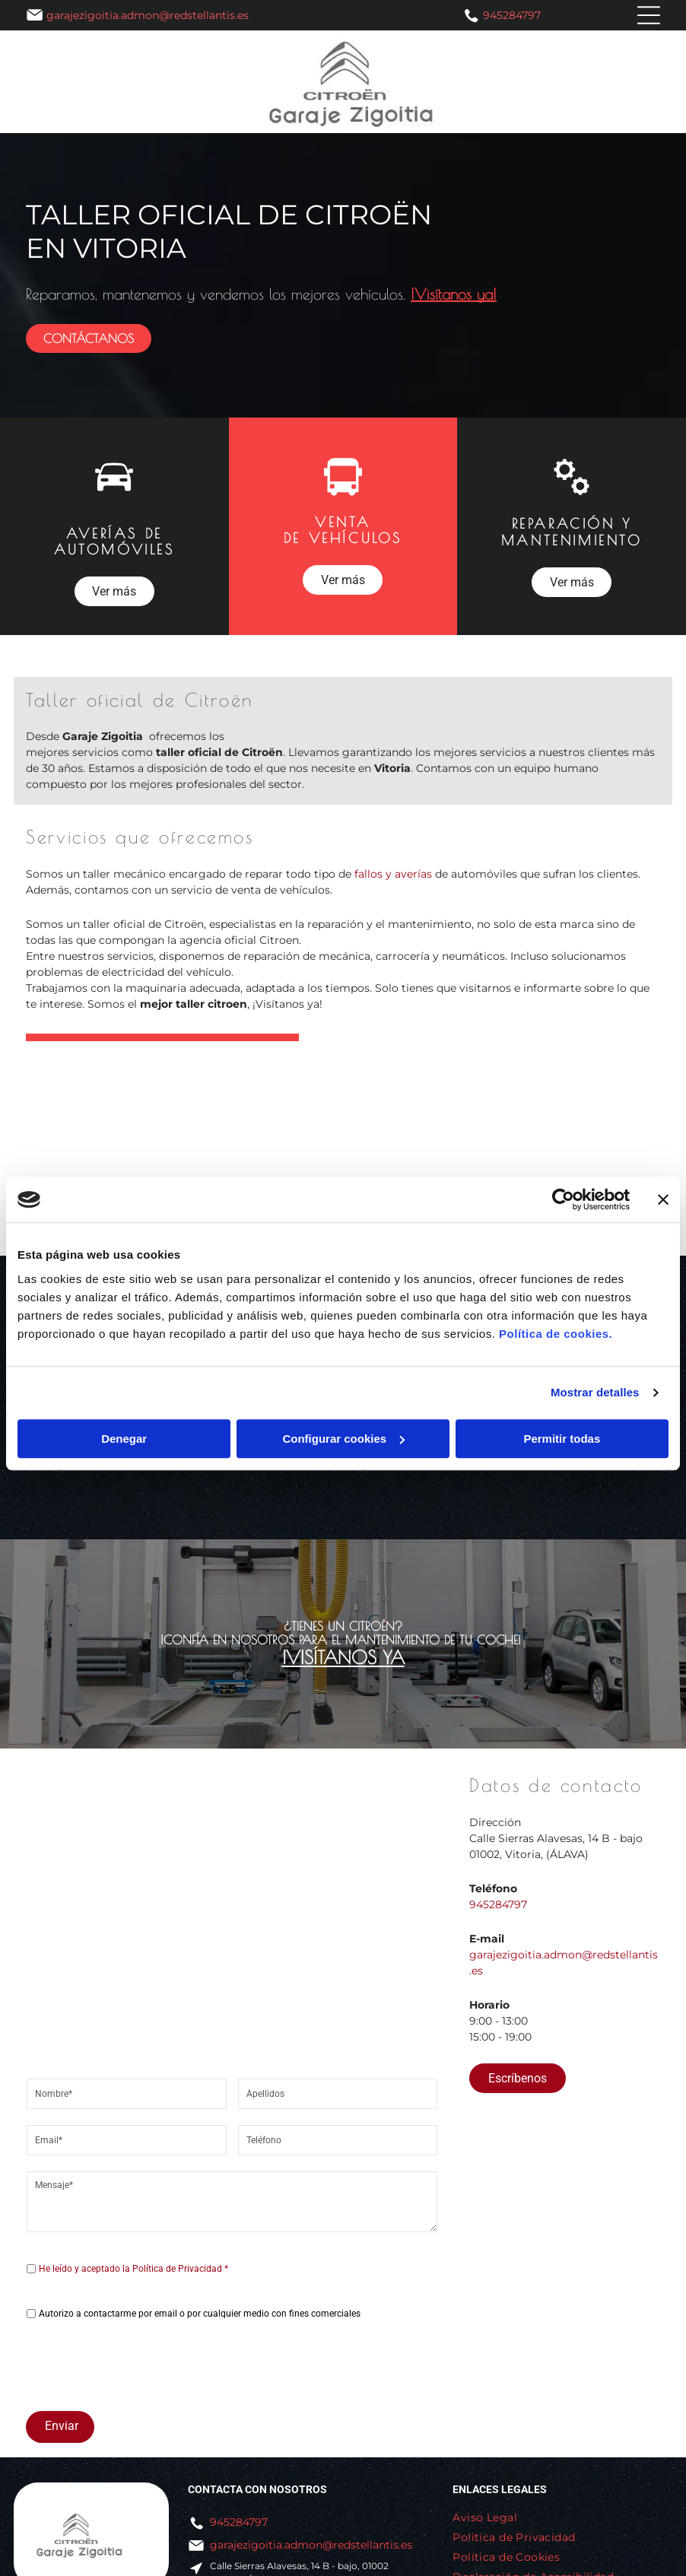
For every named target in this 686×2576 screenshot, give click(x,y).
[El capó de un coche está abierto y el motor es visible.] (429, 1170)
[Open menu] (648, 15)
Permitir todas (561, 1438)
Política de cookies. (555, 1333)
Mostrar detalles (595, 1392)
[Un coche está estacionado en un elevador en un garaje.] (601, 1170)
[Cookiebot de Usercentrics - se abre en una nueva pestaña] (563, 1199)
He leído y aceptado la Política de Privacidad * (133, 2268)
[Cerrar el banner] (663, 1199)
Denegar (124, 1438)
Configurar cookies (343, 1438)
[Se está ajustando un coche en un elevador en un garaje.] (86, 1170)
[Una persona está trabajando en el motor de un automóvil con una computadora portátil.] (258, 1170)
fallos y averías (393, 874)
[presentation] (142, 2365)
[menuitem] (491, 2517)
